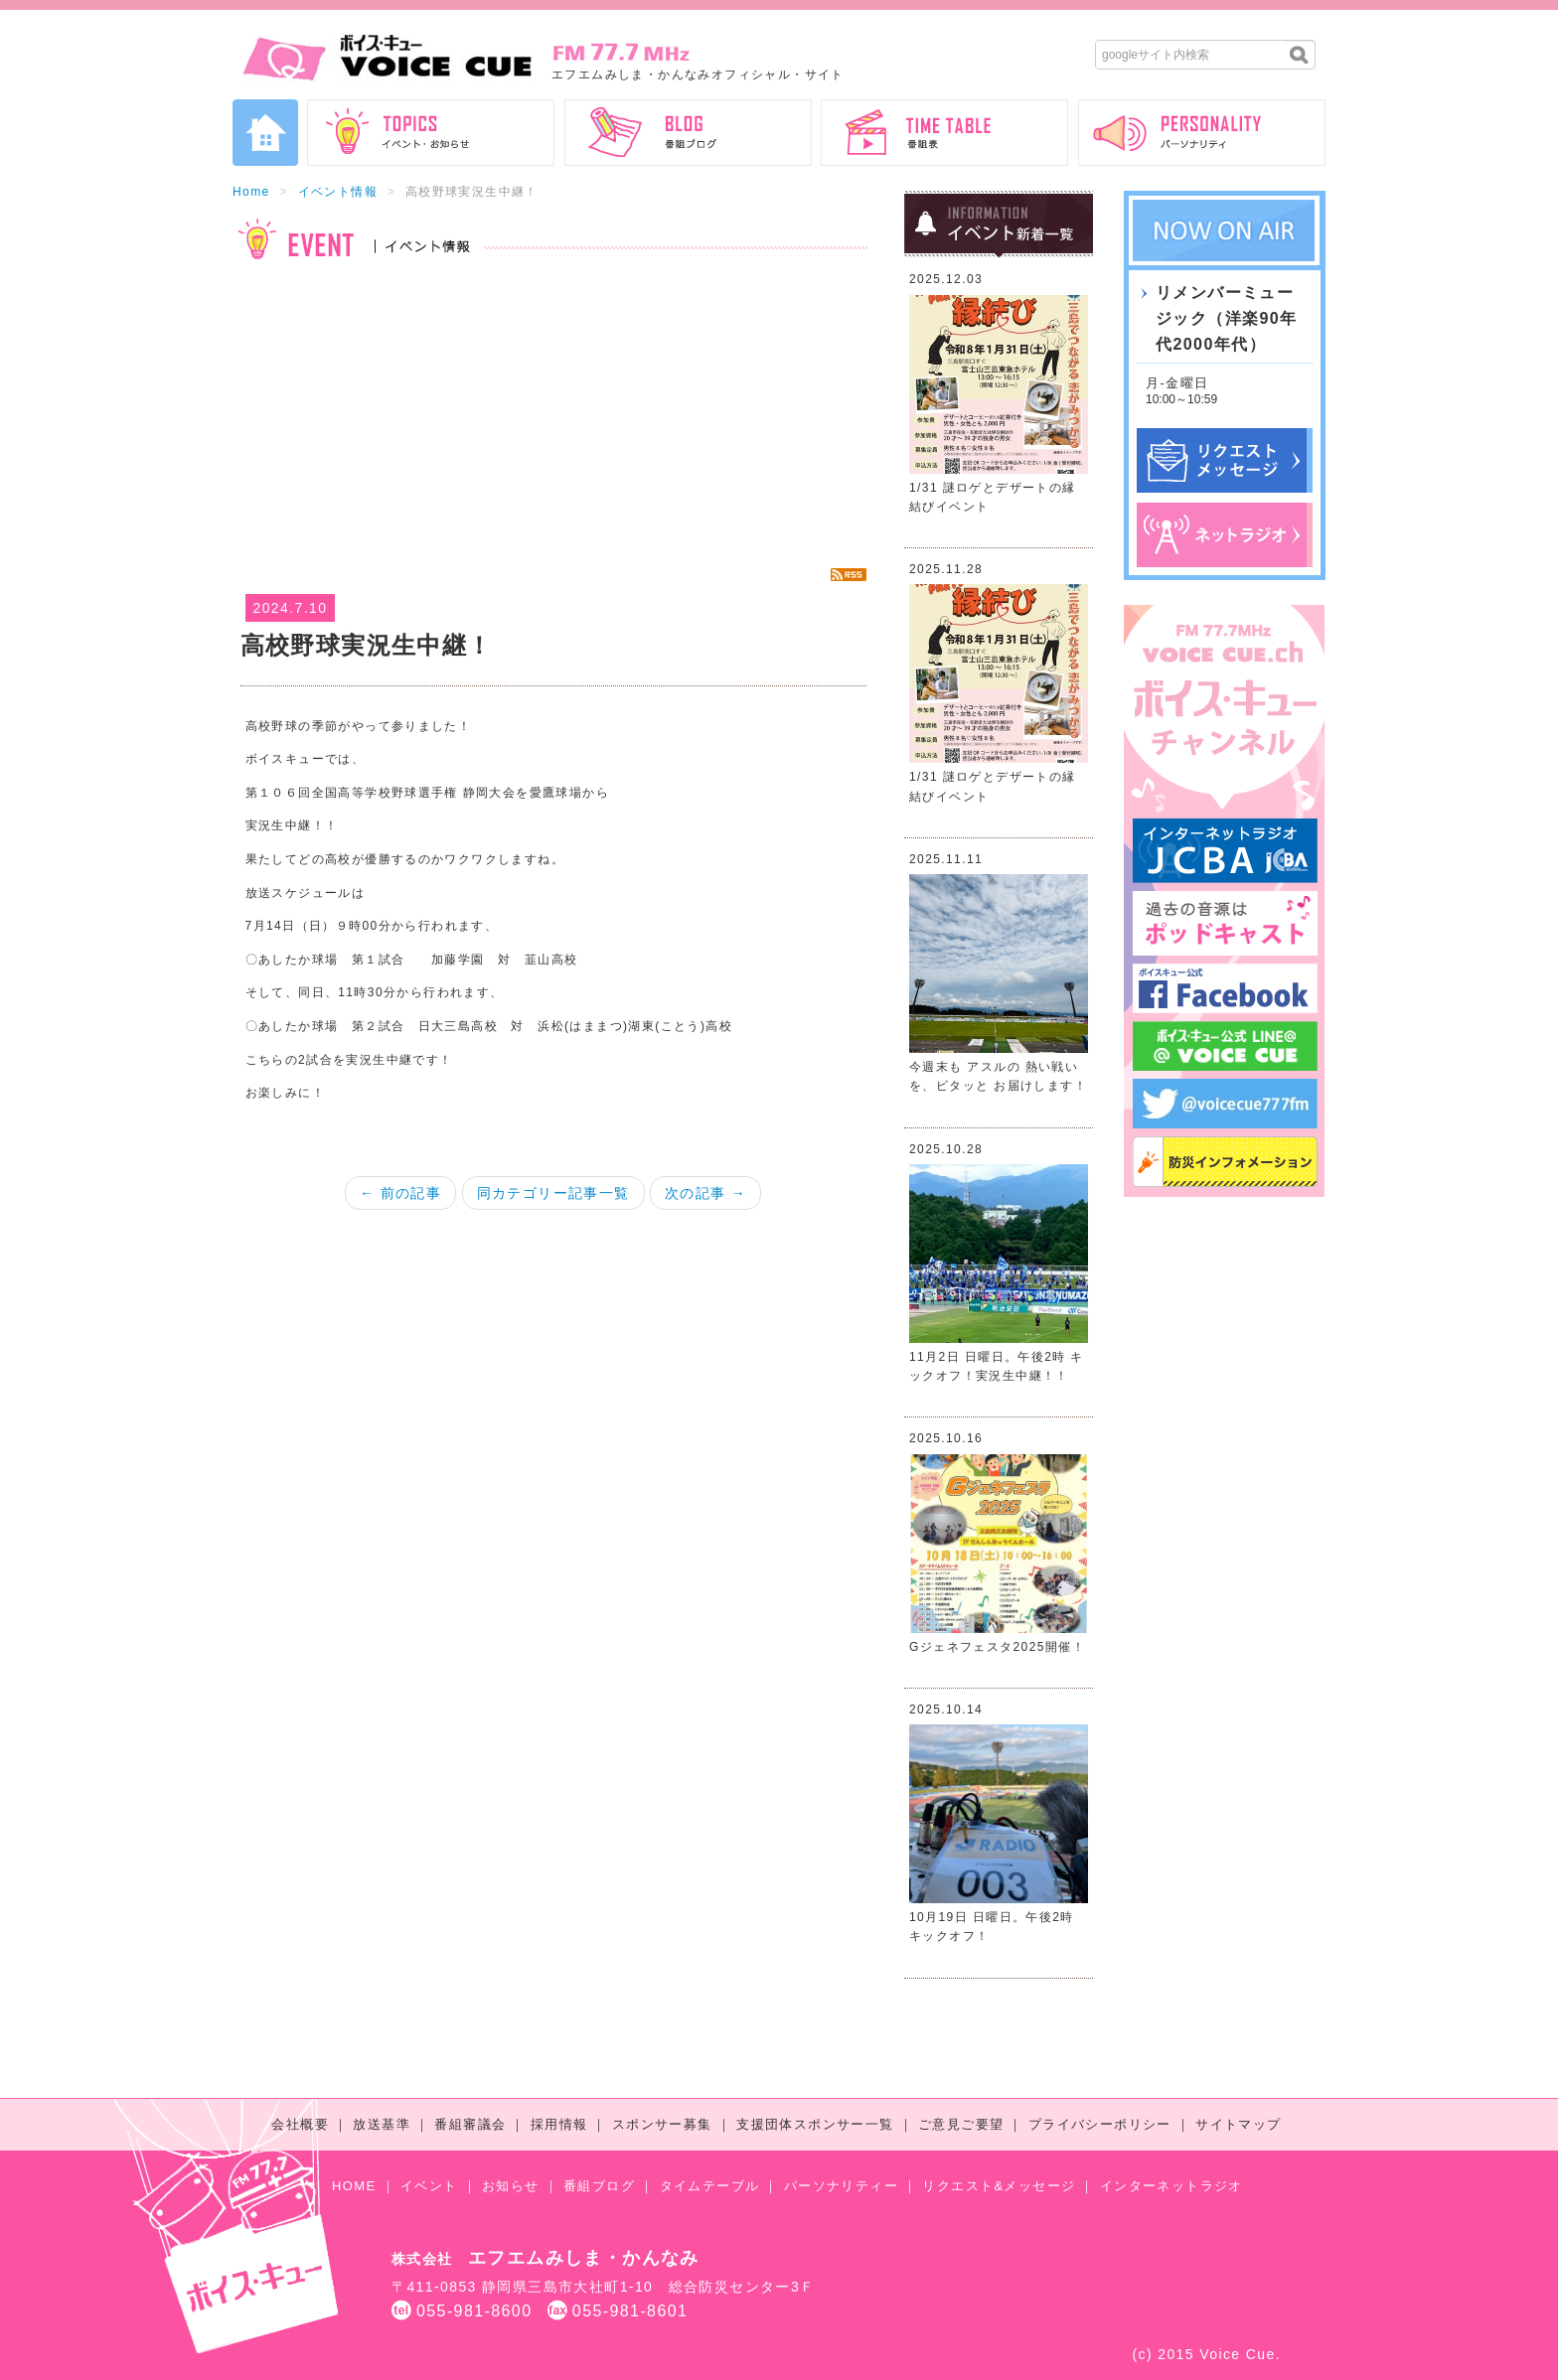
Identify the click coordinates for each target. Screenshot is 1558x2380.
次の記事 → (705, 1193)
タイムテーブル (710, 2185)
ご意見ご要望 (961, 2124)
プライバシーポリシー (1099, 2124)
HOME (354, 2185)
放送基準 (381, 2124)
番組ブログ (599, 2185)
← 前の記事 (400, 1193)
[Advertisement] (553, 413)
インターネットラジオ (1171, 2185)
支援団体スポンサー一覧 (814, 2124)
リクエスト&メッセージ (998, 2185)
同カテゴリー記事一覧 (553, 1193)
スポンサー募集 (662, 2124)
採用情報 (559, 2124)
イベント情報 (338, 192)
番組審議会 (470, 2124)
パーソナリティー (841, 2185)
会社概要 (300, 2124)
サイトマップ (1238, 2124)
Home (251, 192)
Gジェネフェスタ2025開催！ (997, 1647)
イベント (429, 2185)
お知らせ (511, 2185)
